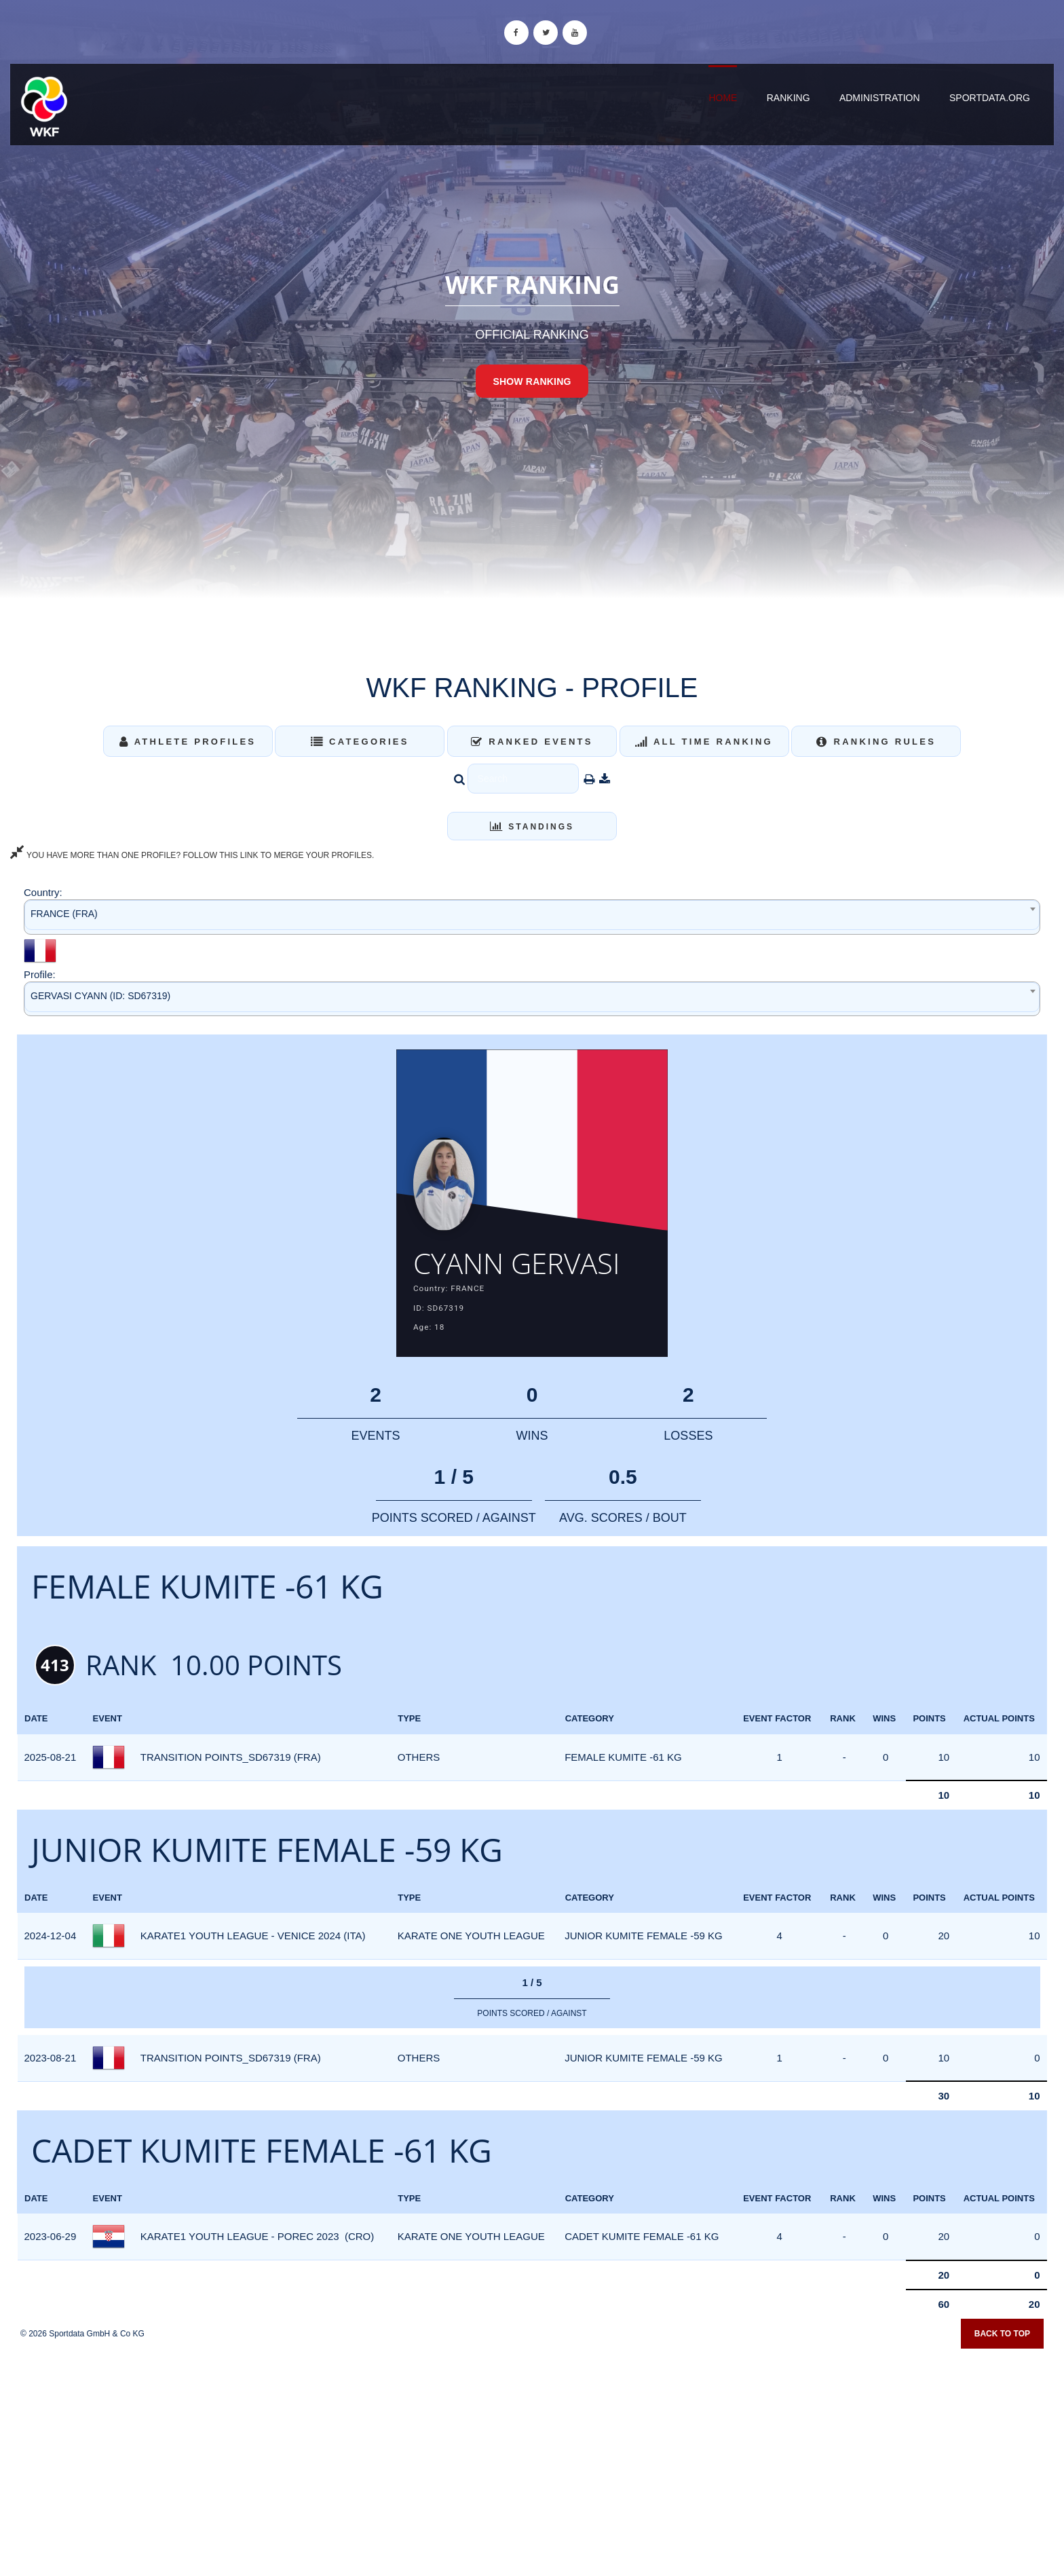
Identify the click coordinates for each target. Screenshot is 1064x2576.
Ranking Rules (876, 741)
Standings (532, 827)
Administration (879, 97)
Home (722, 97)
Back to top (1002, 2373)
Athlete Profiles (187, 741)
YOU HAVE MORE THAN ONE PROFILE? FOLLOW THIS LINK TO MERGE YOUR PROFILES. (192, 855)
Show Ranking (532, 381)
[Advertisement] (532, 2478)
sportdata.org (989, 97)
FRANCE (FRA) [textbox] (64, 913)
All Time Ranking (704, 741)
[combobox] (532, 916)
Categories (360, 741)
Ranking (788, 97)
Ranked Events (532, 741)
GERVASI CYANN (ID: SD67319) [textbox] (100, 995)
